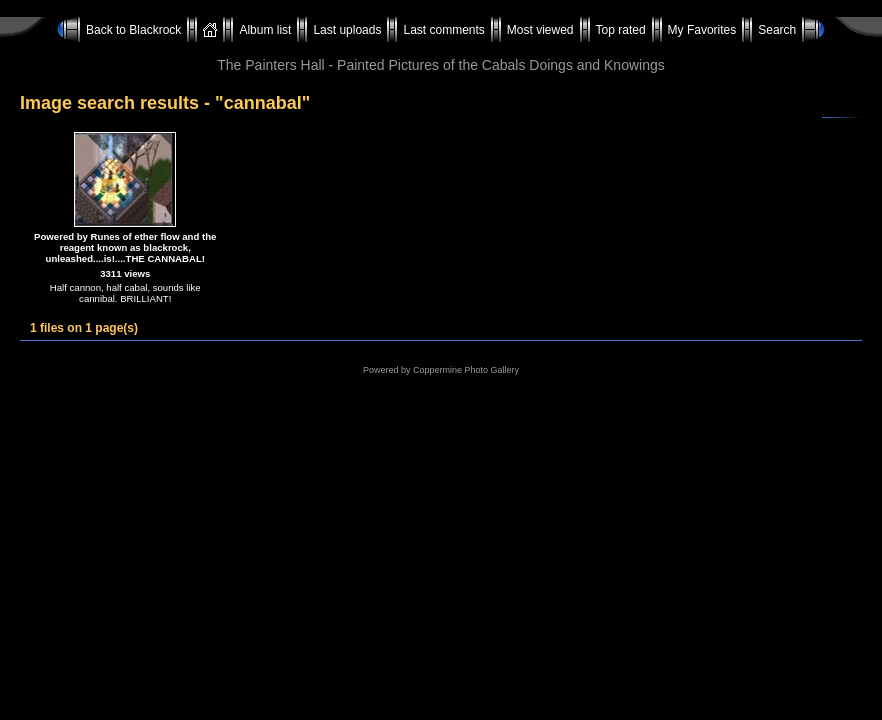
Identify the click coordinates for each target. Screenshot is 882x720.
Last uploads (347, 30)
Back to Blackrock (133, 30)
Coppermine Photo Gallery (466, 370)
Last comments (443, 30)
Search (777, 30)
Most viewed (540, 30)
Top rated (621, 30)
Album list (265, 30)
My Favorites (702, 30)
